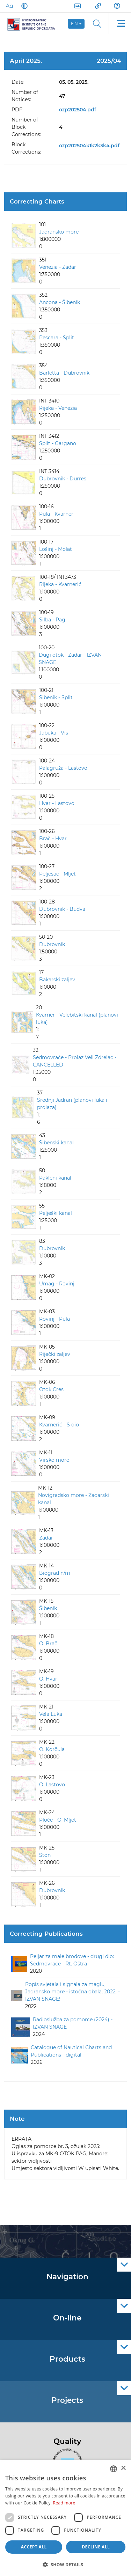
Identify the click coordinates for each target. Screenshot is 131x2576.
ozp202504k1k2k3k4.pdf (89, 145)
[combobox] (113, 2468)
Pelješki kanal (55, 1213)
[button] (65, 2564)
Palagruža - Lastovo (63, 768)
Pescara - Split (56, 337)
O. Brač (48, 1643)
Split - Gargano (57, 443)
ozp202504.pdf (77, 109)
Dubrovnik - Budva (62, 909)
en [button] (74, 23)
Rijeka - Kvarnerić (60, 584)
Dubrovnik (52, 944)
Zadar (46, 1538)
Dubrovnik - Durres (62, 478)
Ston (45, 1855)
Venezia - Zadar (57, 267)
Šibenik (48, 1608)
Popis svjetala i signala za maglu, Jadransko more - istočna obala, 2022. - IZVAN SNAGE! (72, 1991)
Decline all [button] (96, 2547)
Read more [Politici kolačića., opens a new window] (64, 2503)
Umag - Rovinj (56, 1283)
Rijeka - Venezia (58, 408)
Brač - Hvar (53, 838)
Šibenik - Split (56, 697)
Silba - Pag (52, 620)
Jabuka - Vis (53, 733)
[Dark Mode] (23, 6)
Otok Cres (51, 1389)
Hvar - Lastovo (56, 803)
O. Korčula (52, 1749)
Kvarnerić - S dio (59, 1425)
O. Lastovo (52, 1784)
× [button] (123, 2468)
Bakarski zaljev (57, 979)
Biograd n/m (54, 1573)
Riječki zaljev (54, 1354)
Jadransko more (59, 232)
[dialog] (65, 2518)
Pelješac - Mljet (57, 874)
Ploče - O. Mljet (57, 1820)
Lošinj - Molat (55, 549)
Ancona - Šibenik (59, 302)
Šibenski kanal (56, 1142)
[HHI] (34, 23)
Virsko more (54, 1460)
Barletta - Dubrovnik (64, 373)
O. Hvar (48, 1679)
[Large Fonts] (9, 6)
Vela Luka (50, 1714)
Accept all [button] (34, 2547)
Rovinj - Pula (54, 1319)
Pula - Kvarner (56, 514)
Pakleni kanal (55, 1178)
